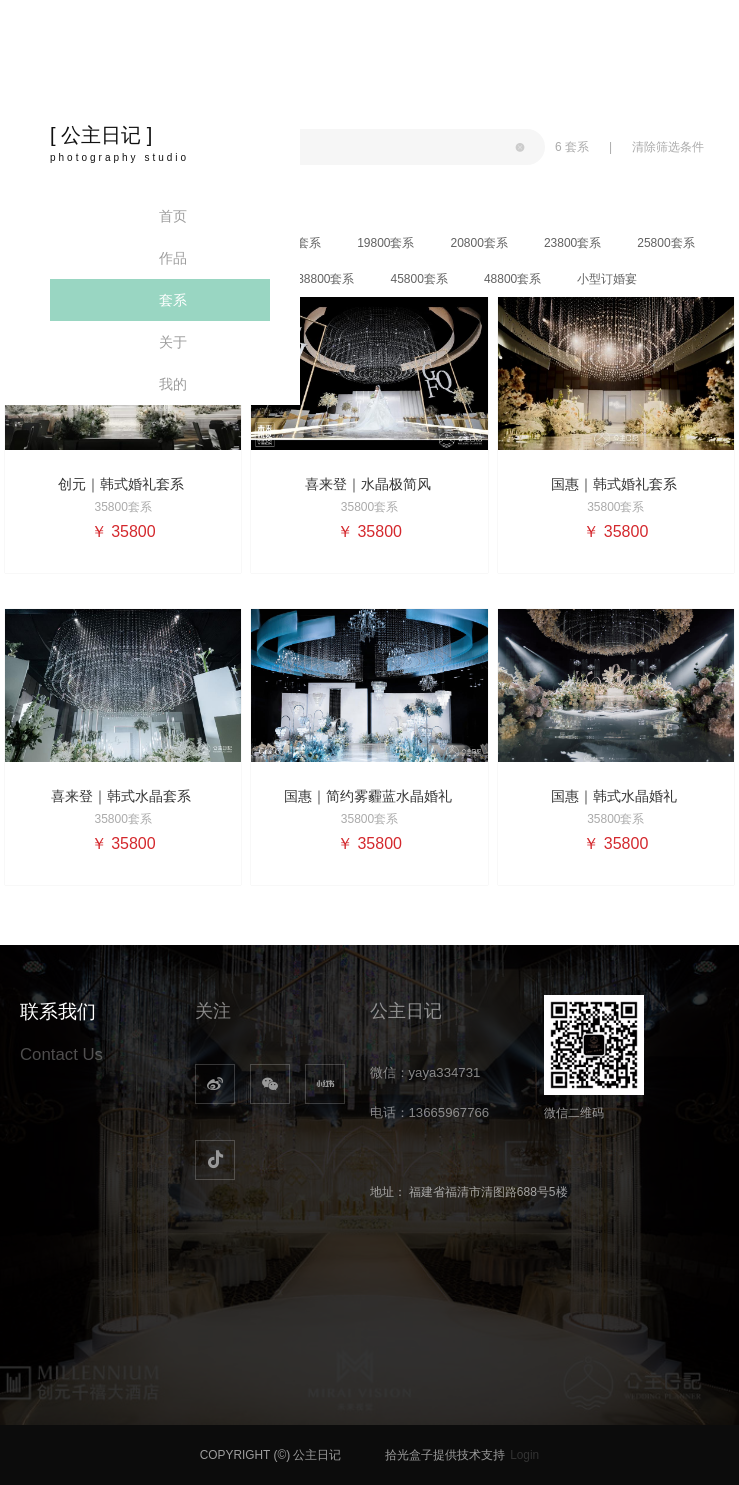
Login (524, 1455)
